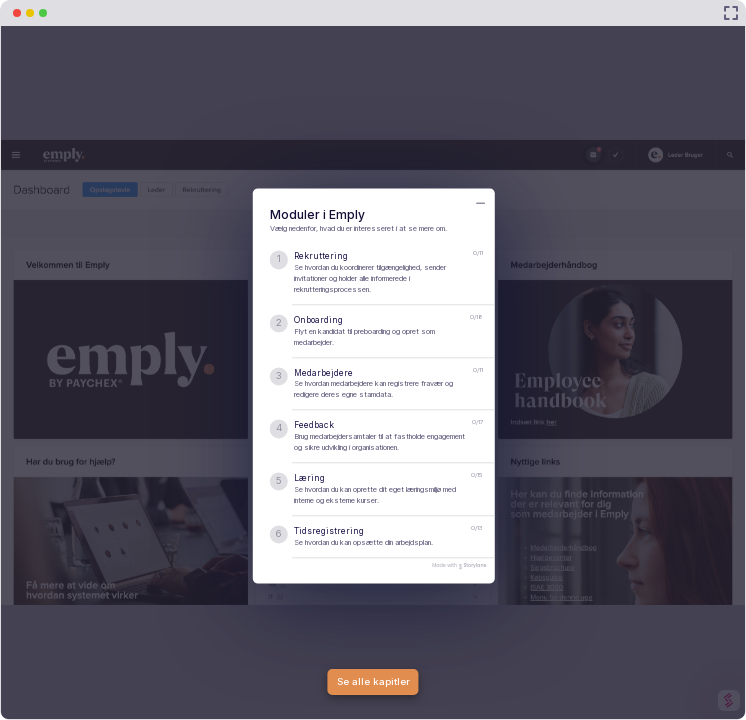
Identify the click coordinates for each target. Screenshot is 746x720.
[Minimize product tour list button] (481, 203)
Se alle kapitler (373, 681)
